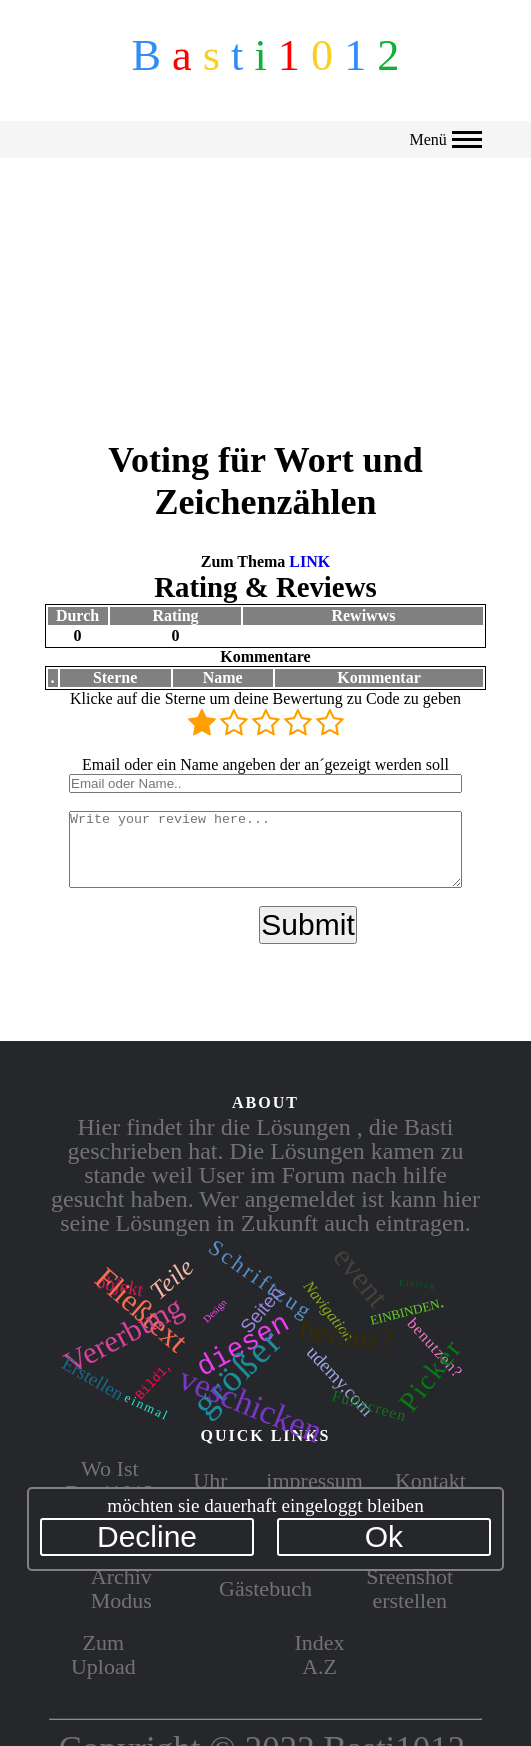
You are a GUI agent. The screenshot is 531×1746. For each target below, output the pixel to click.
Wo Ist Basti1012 (109, 1478)
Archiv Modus (121, 1586)
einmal (146, 1405)
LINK (309, 554)
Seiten (261, 1309)
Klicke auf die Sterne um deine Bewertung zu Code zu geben (265, 691)
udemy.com (340, 1379)
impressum (314, 1478)
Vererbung (123, 1336)
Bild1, (154, 1379)
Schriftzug (261, 1279)
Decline (147, 1536)
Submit (307, 932)
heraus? (345, 1335)
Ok (384, 1536)
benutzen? (435, 1347)
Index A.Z (320, 1652)
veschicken (250, 1403)
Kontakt (430, 1478)
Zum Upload (103, 1652)
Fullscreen (369, 1403)
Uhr (210, 1478)
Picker (430, 1375)
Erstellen (92, 1379)
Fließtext (141, 1310)
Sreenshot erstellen (409, 1586)
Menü (445, 139)
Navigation (329, 1310)
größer (237, 1371)
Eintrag (417, 1283)
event (360, 1276)
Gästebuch (265, 1586)
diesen (243, 1342)
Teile (172, 1278)
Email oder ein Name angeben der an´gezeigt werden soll (265, 757)
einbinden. (407, 1309)
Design (215, 1311)
